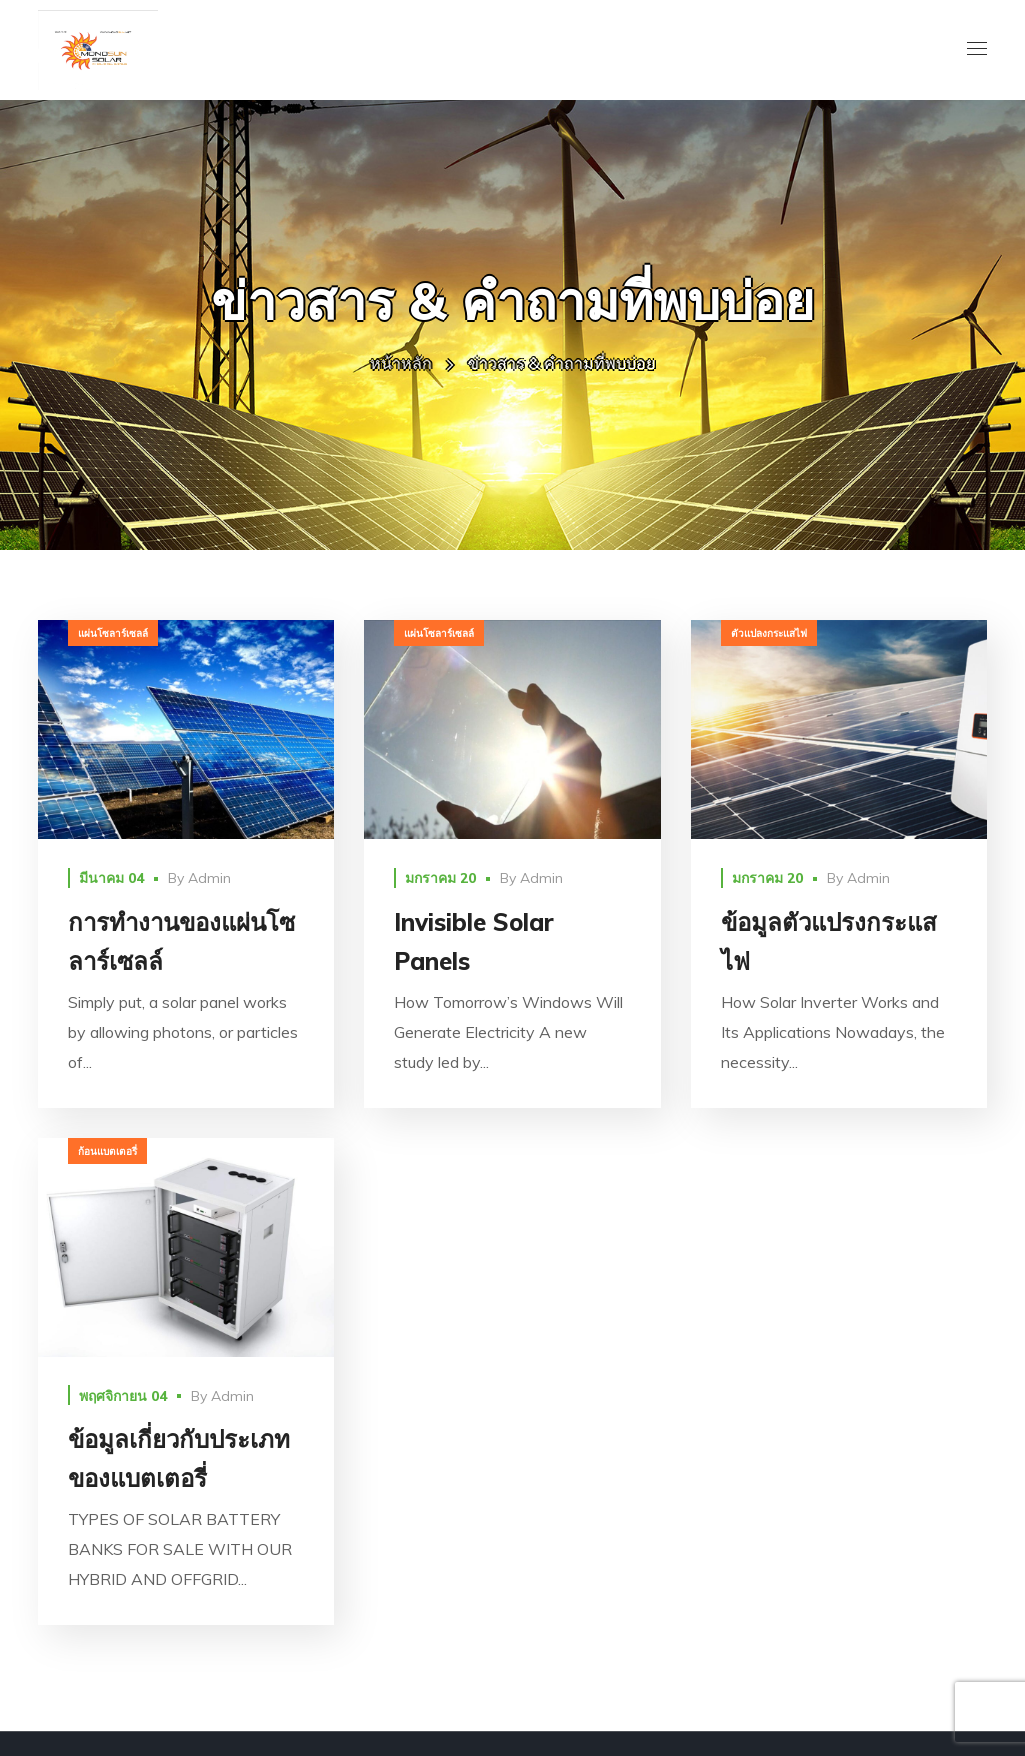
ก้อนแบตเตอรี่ (107, 1151)
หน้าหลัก (401, 363)
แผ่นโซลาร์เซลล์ (113, 633)
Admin (209, 878)
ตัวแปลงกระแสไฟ (769, 633)
